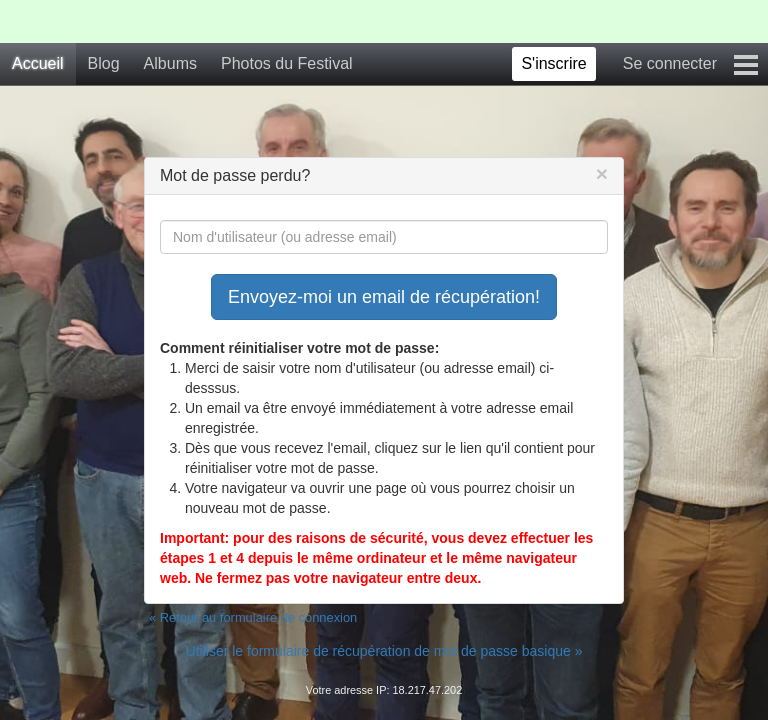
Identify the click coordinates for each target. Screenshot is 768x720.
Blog (104, 63)
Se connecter (670, 63)
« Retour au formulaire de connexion (253, 617)
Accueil (38, 63)
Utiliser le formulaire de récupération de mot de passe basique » (384, 651)
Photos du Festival (287, 63)
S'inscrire (553, 63)
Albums (170, 63)
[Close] (602, 173)
